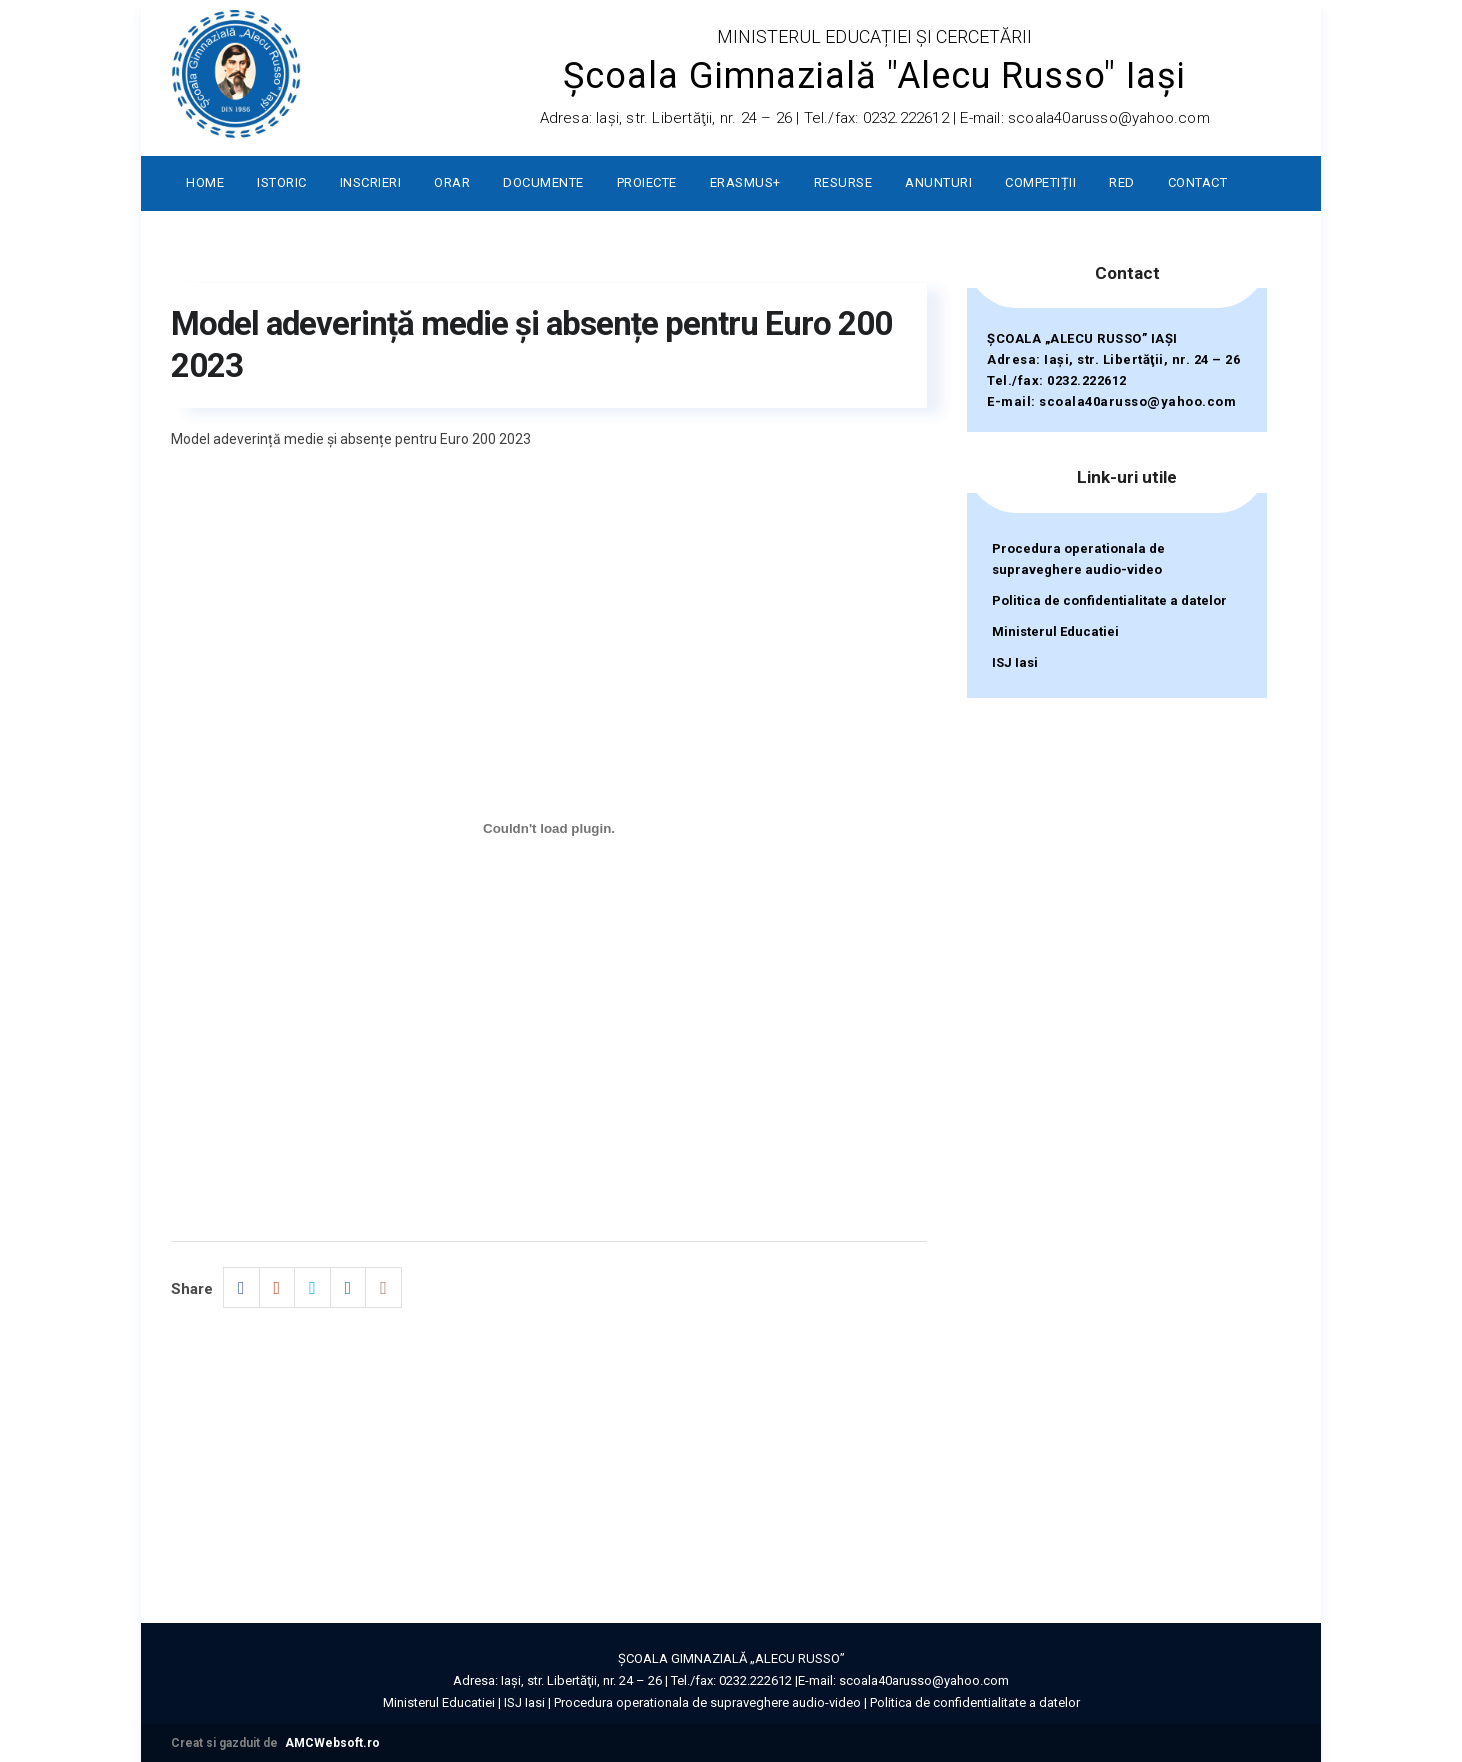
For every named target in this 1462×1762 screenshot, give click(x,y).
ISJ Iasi (1015, 662)
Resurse (843, 182)
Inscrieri (371, 182)
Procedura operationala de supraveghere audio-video (1078, 559)
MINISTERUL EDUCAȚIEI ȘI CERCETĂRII (874, 36)
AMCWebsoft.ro (332, 1743)
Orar (452, 182)
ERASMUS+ (745, 182)
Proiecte (647, 182)
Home (205, 182)
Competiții (1040, 182)
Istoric (282, 182)
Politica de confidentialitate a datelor (1109, 600)
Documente (543, 182)
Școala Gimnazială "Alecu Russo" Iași (874, 76)
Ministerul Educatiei (1055, 631)
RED (1122, 182)
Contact (1198, 182)
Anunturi (938, 182)
